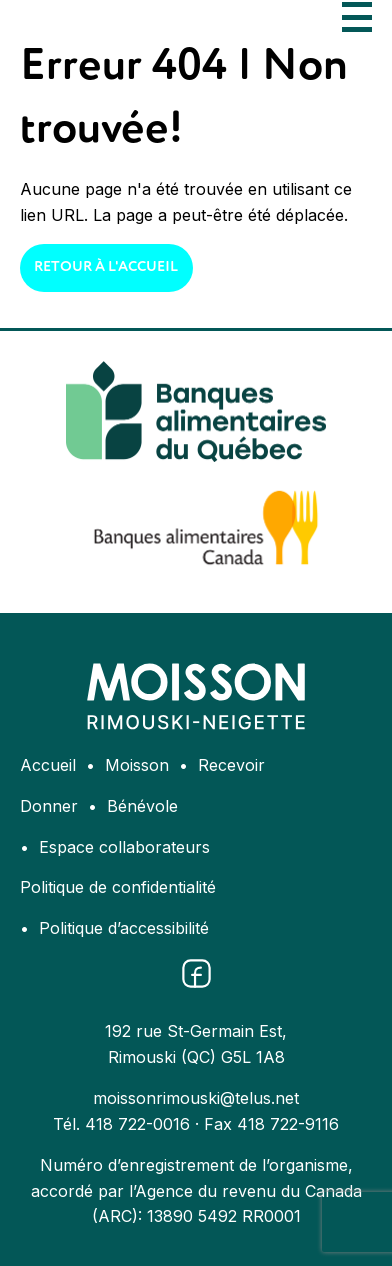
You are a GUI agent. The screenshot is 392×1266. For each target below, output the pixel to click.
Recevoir (231, 765)
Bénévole (142, 806)
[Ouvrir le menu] (357, 17)
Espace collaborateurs (124, 847)
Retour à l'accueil (106, 267)
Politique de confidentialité (118, 887)
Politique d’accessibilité (124, 928)
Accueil (48, 765)
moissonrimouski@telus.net (196, 1098)
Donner (49, 806)
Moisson (137, 765)
